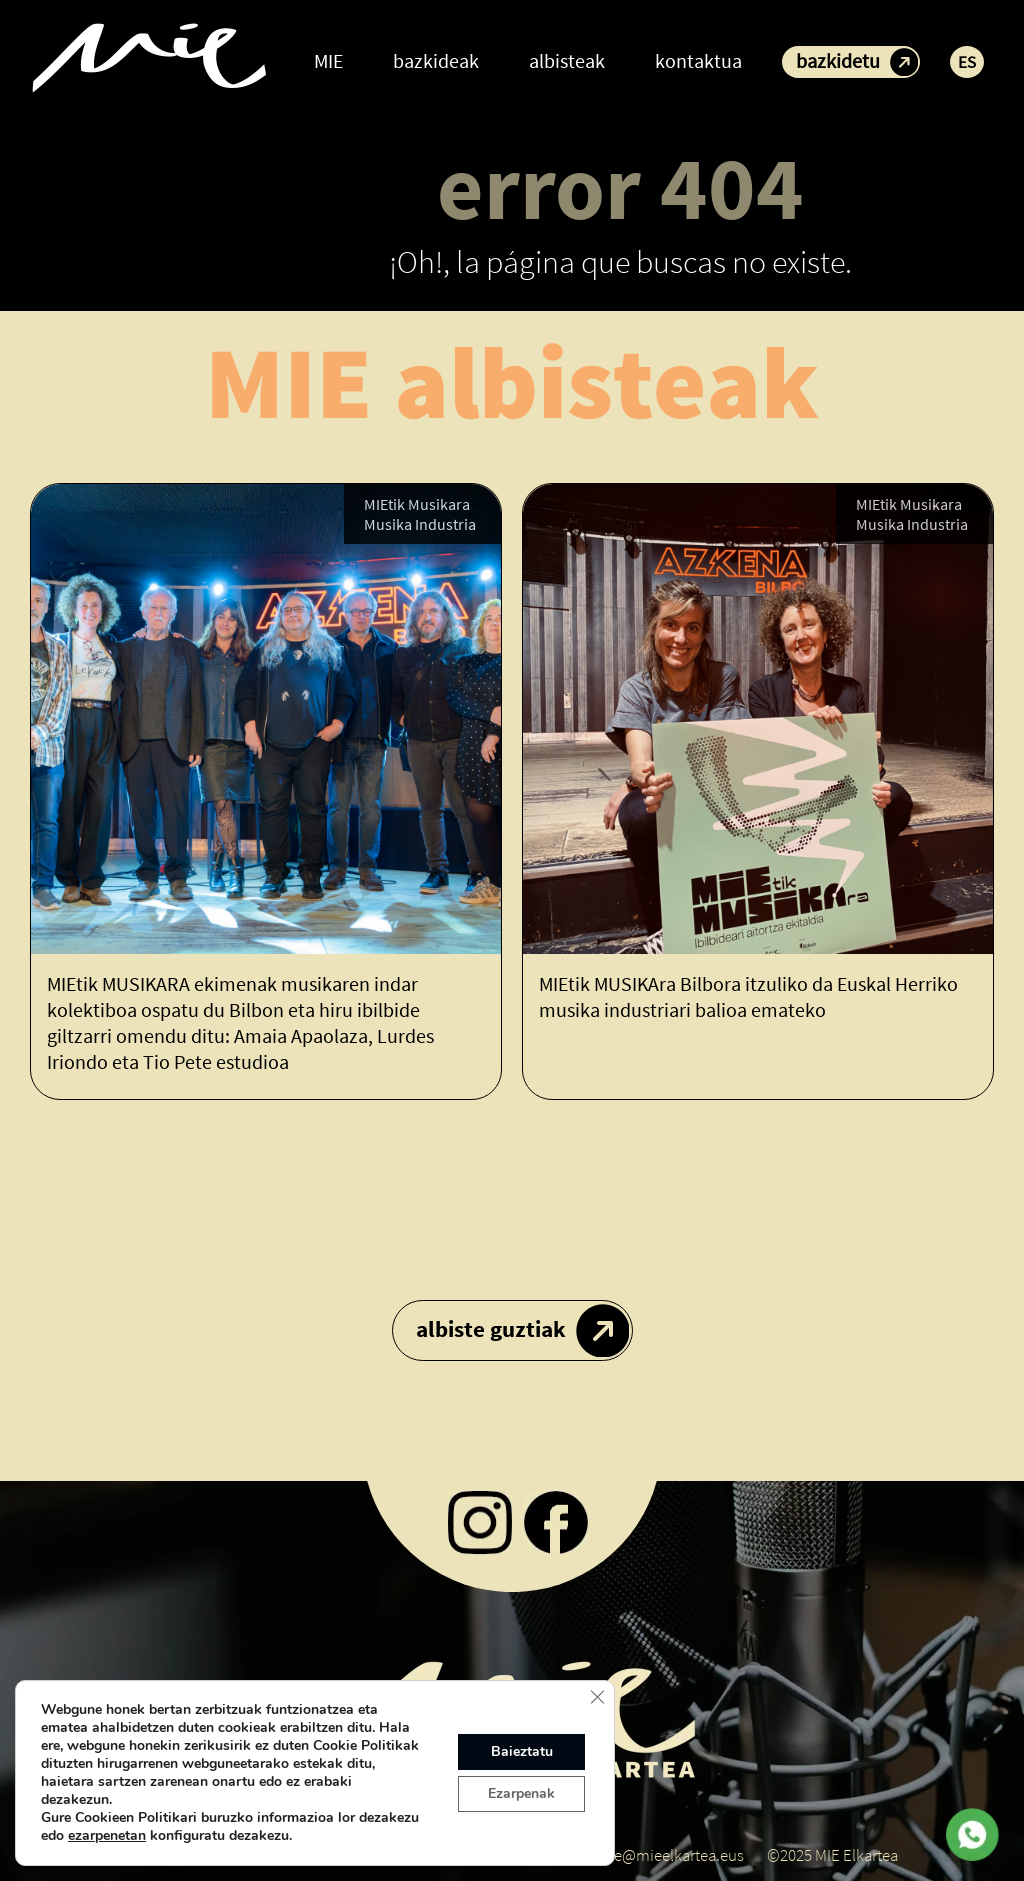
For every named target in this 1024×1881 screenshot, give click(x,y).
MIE (328, 60)
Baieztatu (522, 1751)
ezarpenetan (107, 1836)
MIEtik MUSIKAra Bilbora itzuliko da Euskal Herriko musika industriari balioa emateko (748, 996)
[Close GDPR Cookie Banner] (597, 1697)
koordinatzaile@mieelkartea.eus (634, 1855)
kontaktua (698, 60)
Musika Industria (420, 524)
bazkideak (436, 60)
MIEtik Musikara (417, 504)
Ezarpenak (521, 1793)
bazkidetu (838, 60)
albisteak (567, 60)
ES (967, 62)
